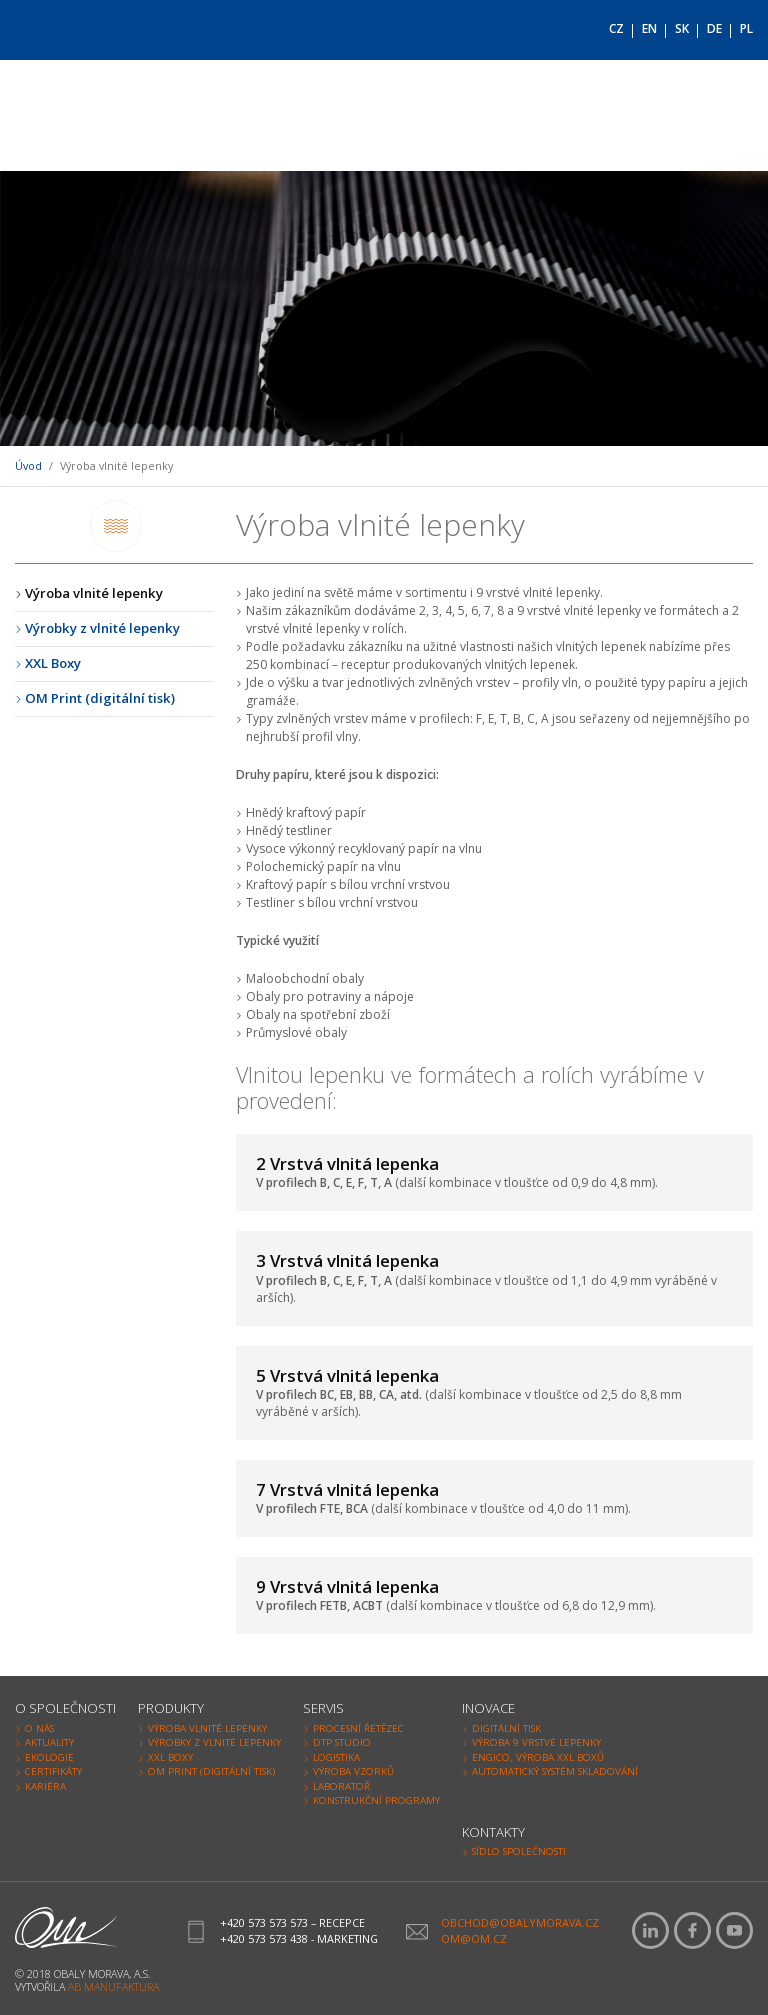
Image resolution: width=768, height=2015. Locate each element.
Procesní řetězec (358, 1728)
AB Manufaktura (113, 1986)
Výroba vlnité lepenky (94, 593)
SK (682, 28)
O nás (39, 1728)
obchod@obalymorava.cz (520, 1922)
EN (649, 28)
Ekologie (49, 1757)
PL (746, 28)
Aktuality (49, 1742)
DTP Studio (342, 1742)
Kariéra (45, 1786)
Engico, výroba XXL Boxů (538, 1757)
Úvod (28, 465)
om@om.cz (474, 1938)
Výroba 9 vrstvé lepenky (536, 1742)
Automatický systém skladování (555, 1771)
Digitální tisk (506, 1728)
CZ (616, 28)
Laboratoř (341, 1786)
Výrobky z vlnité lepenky (102, 628)
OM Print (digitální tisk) (100, 698)
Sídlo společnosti (519, 1851)
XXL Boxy (53, 663)
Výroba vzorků (353, 1771)
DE (714, 28)
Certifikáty (53, 1771)
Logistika (336, 1757)
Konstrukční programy (376, 1800)
